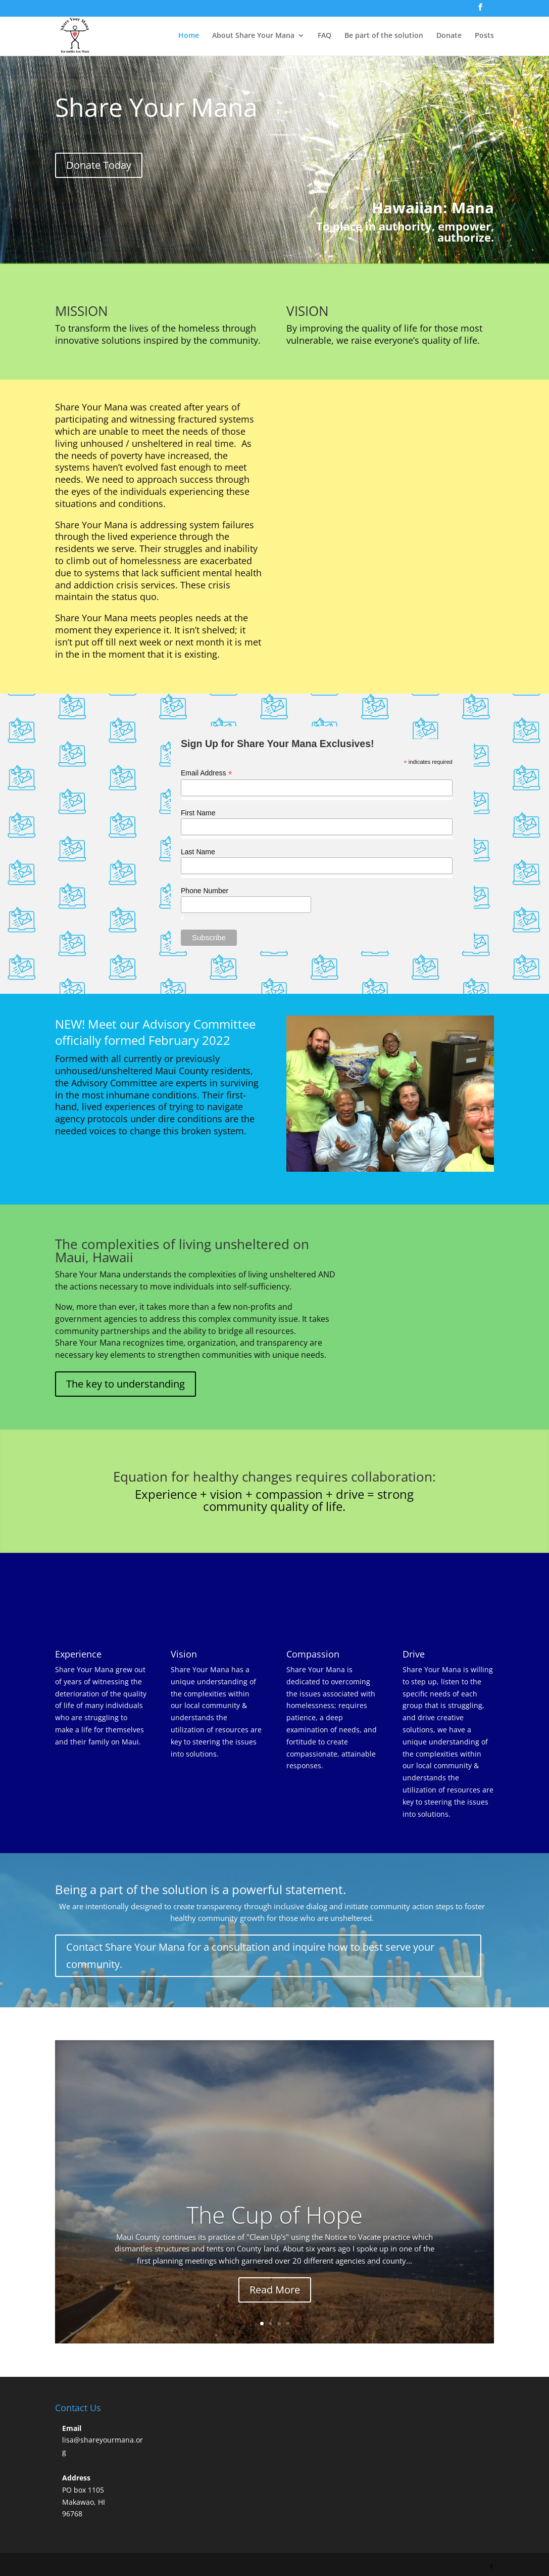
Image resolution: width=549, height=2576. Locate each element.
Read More (274, 2289)
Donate (449, 36)
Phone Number (204, 891)
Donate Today (98, 165)
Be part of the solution (383, 36)
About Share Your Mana (253, 36)
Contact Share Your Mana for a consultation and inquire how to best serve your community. (250, 1955)
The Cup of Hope (274, 2214)
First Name (198, 813)
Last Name (198, 852)
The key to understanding (125, 1384)
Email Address (206, 773)
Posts (484, 36)
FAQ (324, 36)
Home (188, 36)
